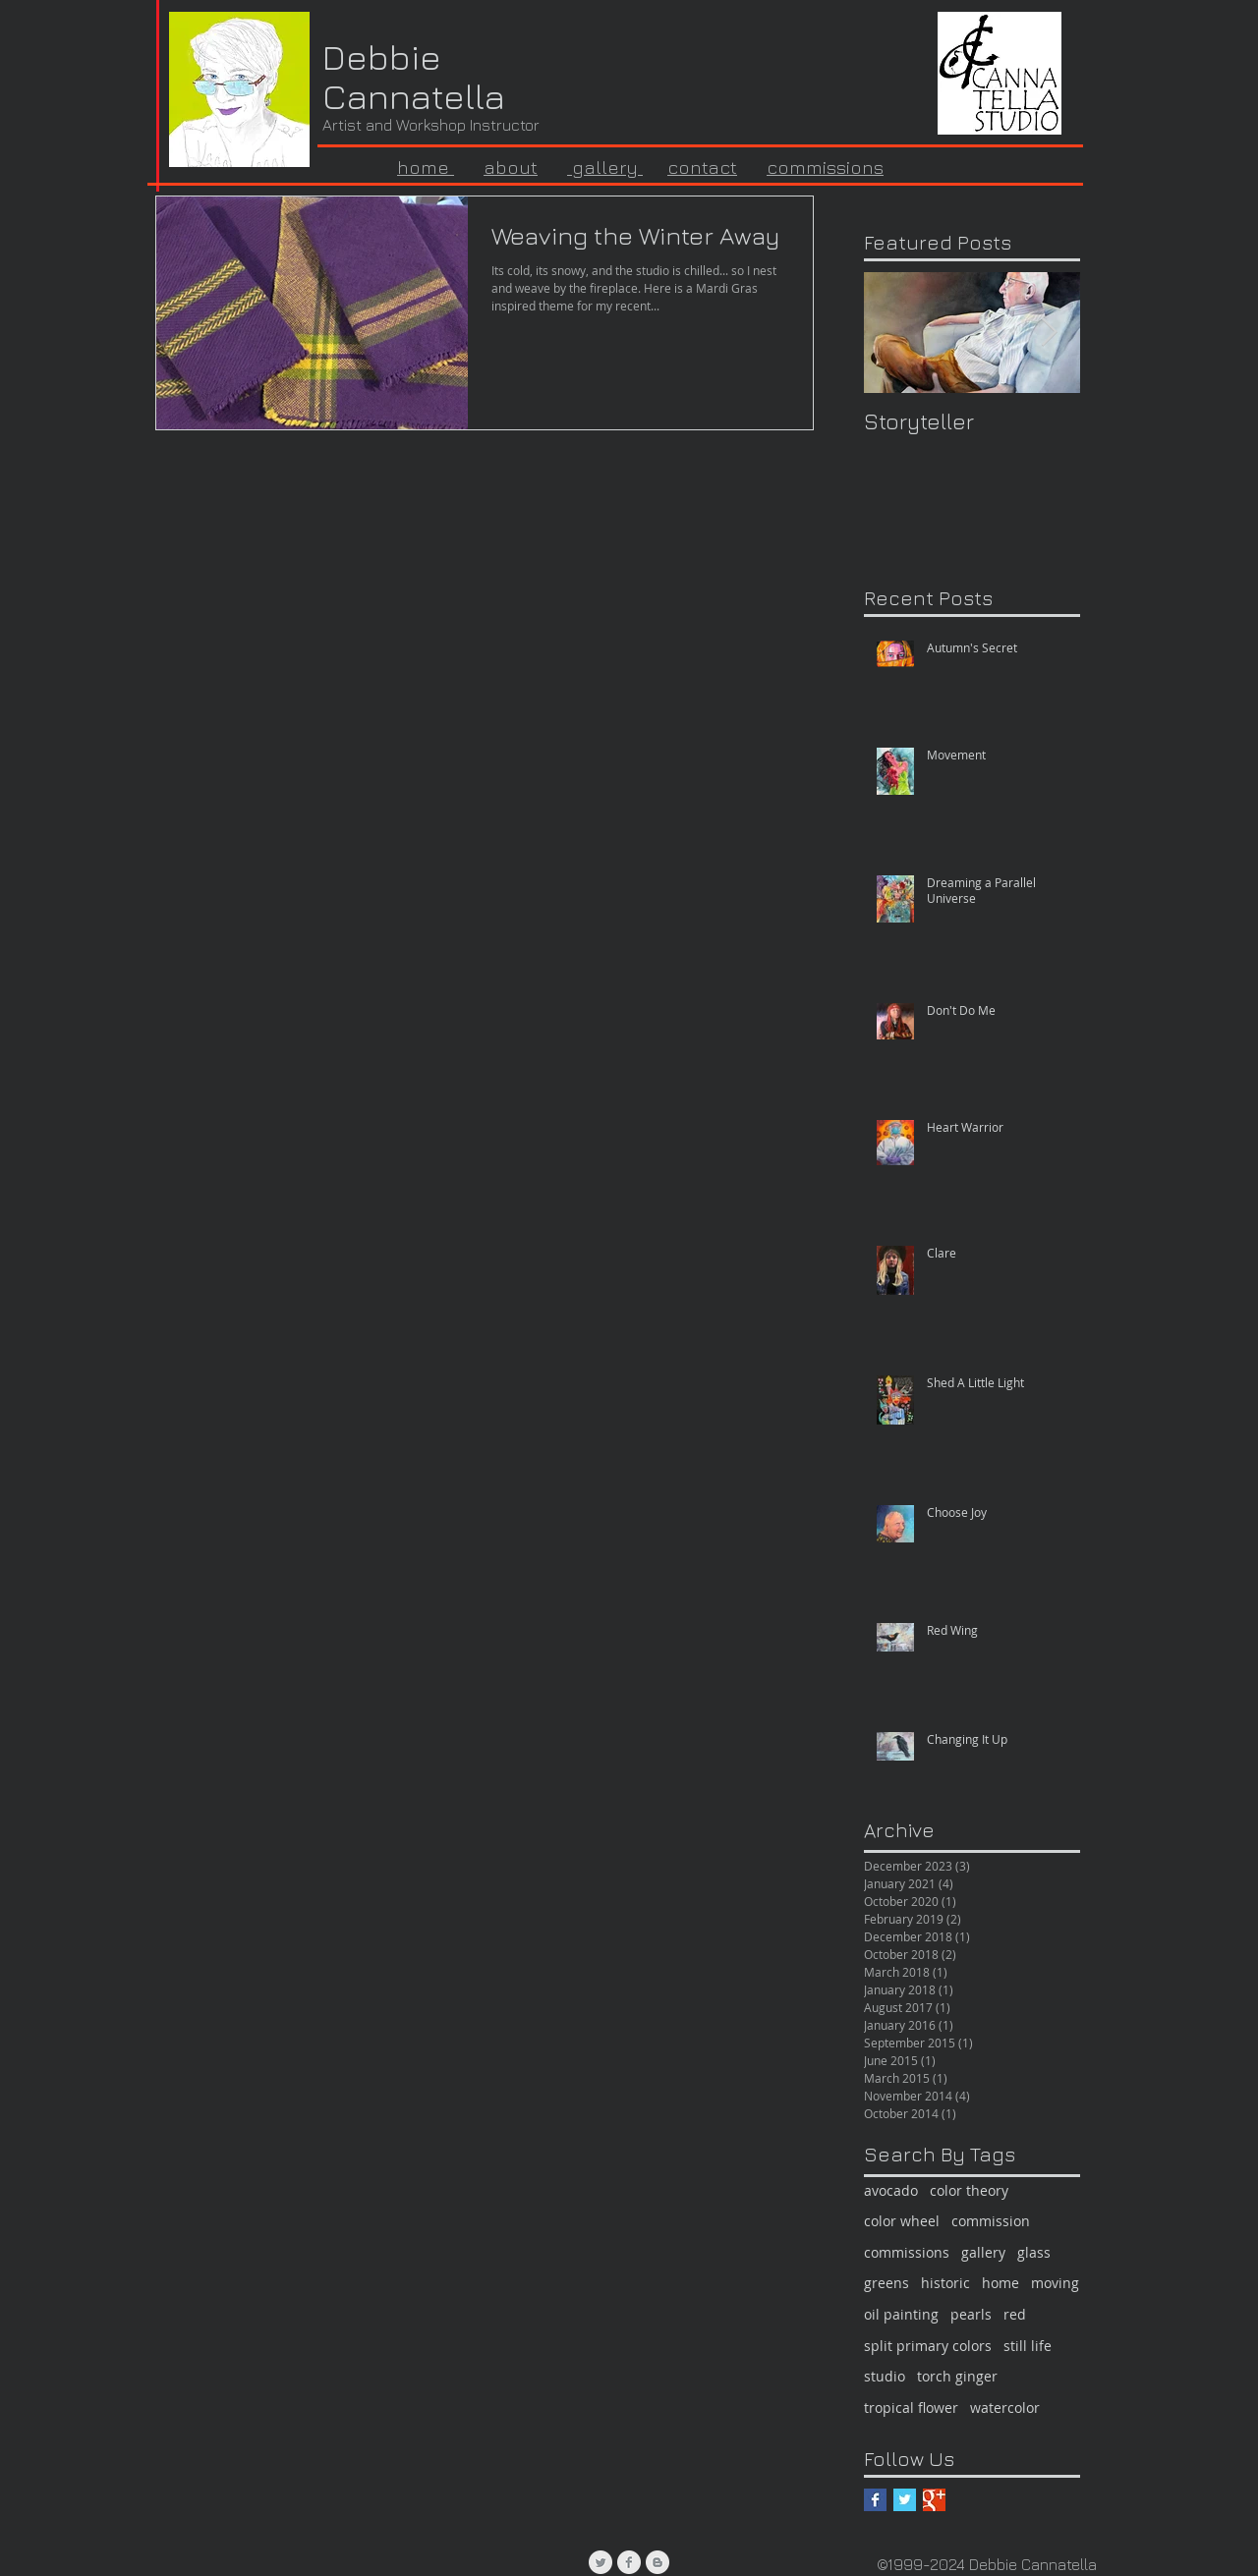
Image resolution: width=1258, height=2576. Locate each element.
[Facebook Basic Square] (875, 2500)
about (511, 167)
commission (990, 2221)
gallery (605, 167)
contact (702, 167)
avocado (891, 2190)
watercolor (1005, 2407)
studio (884, 2376)
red (1014, 2314)
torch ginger (957, 2376)
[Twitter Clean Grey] (600, 2562)
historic (945, 2282)
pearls (971, 2314)
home (1000, 2282)
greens (886, 2282)
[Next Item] (1049, 332)
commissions (825, 167)
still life (1027, 2345)
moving (1055, 2282)
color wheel (902, 2221)
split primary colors (928, 2345)
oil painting (901, 2314)
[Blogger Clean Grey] (657, 2562)
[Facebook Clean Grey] (629, 2562)
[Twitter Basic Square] (904, 2500)
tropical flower (911, 2407)
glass (1034, 2252)
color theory (969, 2190)
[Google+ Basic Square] (934, 2500)
